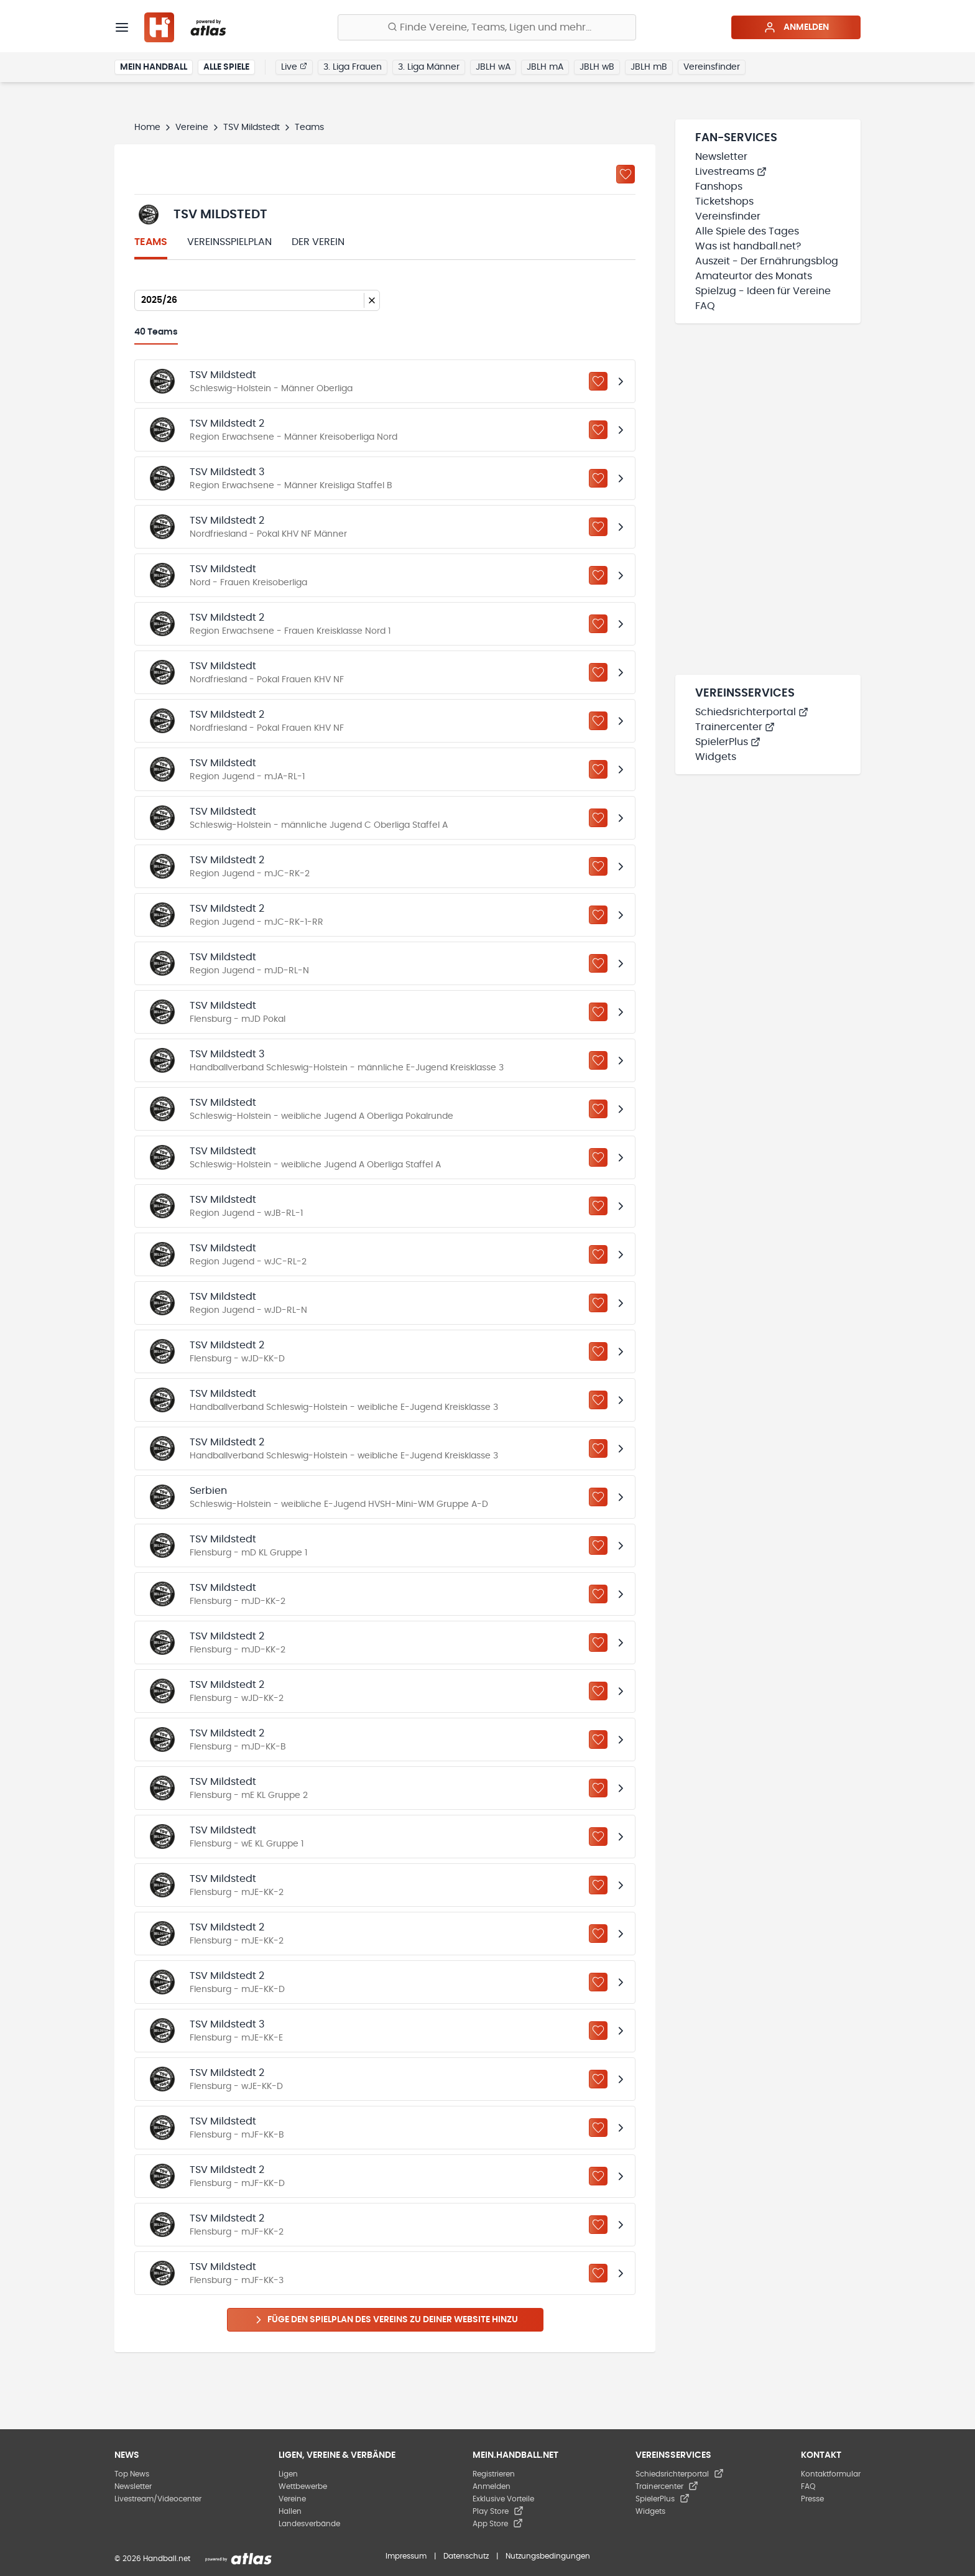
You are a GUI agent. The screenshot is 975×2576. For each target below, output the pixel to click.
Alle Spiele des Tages (747, 231)
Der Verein (318, 242)
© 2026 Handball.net (152, 2558)
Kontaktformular (831, 2474)
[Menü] (121, 27)
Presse (812, 2499)
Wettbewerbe (303, 2486)
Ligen (288, 2474)
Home (147, 127)
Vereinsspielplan (229, 242)
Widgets (715, 757)
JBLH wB (597, 67)
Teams (150, 242)
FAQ (705, 306)
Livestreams (731, 171)
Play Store (498, 2511)
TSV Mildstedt (251, 127)
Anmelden (796, 27)
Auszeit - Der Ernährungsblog (766, 261)
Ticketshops (724, 201)
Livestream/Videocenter (157, 2499)
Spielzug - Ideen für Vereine (763, 291)
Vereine (191, 127)
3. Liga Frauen (352, 67)
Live (294, 66)
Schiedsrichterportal (751, 712)
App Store (498, 2523)
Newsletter (721, 157)
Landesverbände (309, 2523)
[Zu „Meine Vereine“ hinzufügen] (625, 174)
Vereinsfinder (711, 67)
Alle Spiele (226, 67)
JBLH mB (649, 67)
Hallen (290, 2511)
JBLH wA (493, 67)
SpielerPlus (727, 741)
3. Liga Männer (429, 67)
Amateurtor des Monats (753, 276)
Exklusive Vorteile (503, 2499)
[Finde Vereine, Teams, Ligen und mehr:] (487, 27)
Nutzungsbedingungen (548, 2556)
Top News (131, 2474)
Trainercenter (735, 727)
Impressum (406, 2556)
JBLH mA (545, 67)
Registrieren (494, 2474)
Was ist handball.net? (748, 246)
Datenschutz (466, 2556)
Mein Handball (153, 67)
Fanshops (718, 187)
